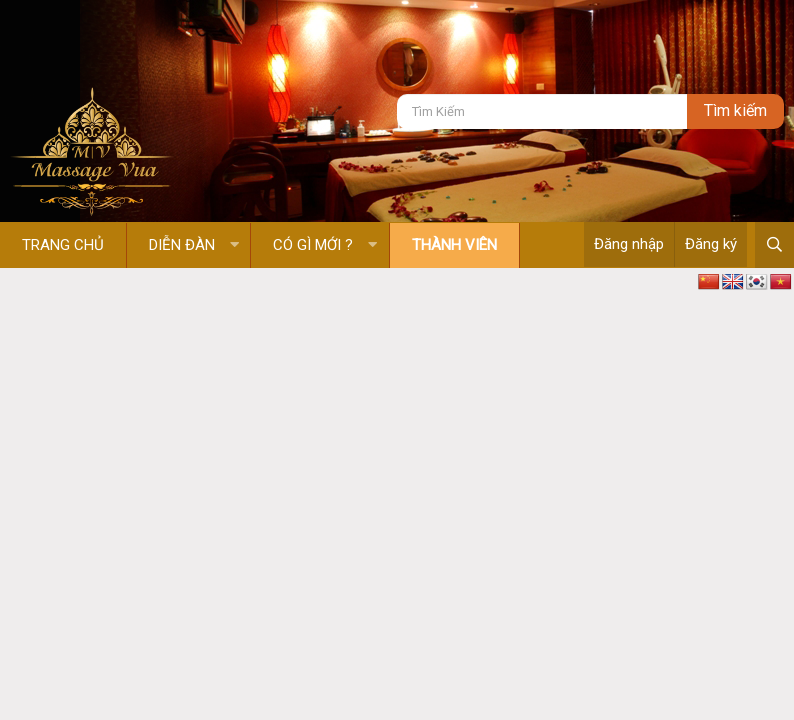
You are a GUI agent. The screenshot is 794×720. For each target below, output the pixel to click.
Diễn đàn (182, 245)
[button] (234, 245)
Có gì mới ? (313, 245)
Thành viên (454, 245)
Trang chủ (63, 245)
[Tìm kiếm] (542, 111)
